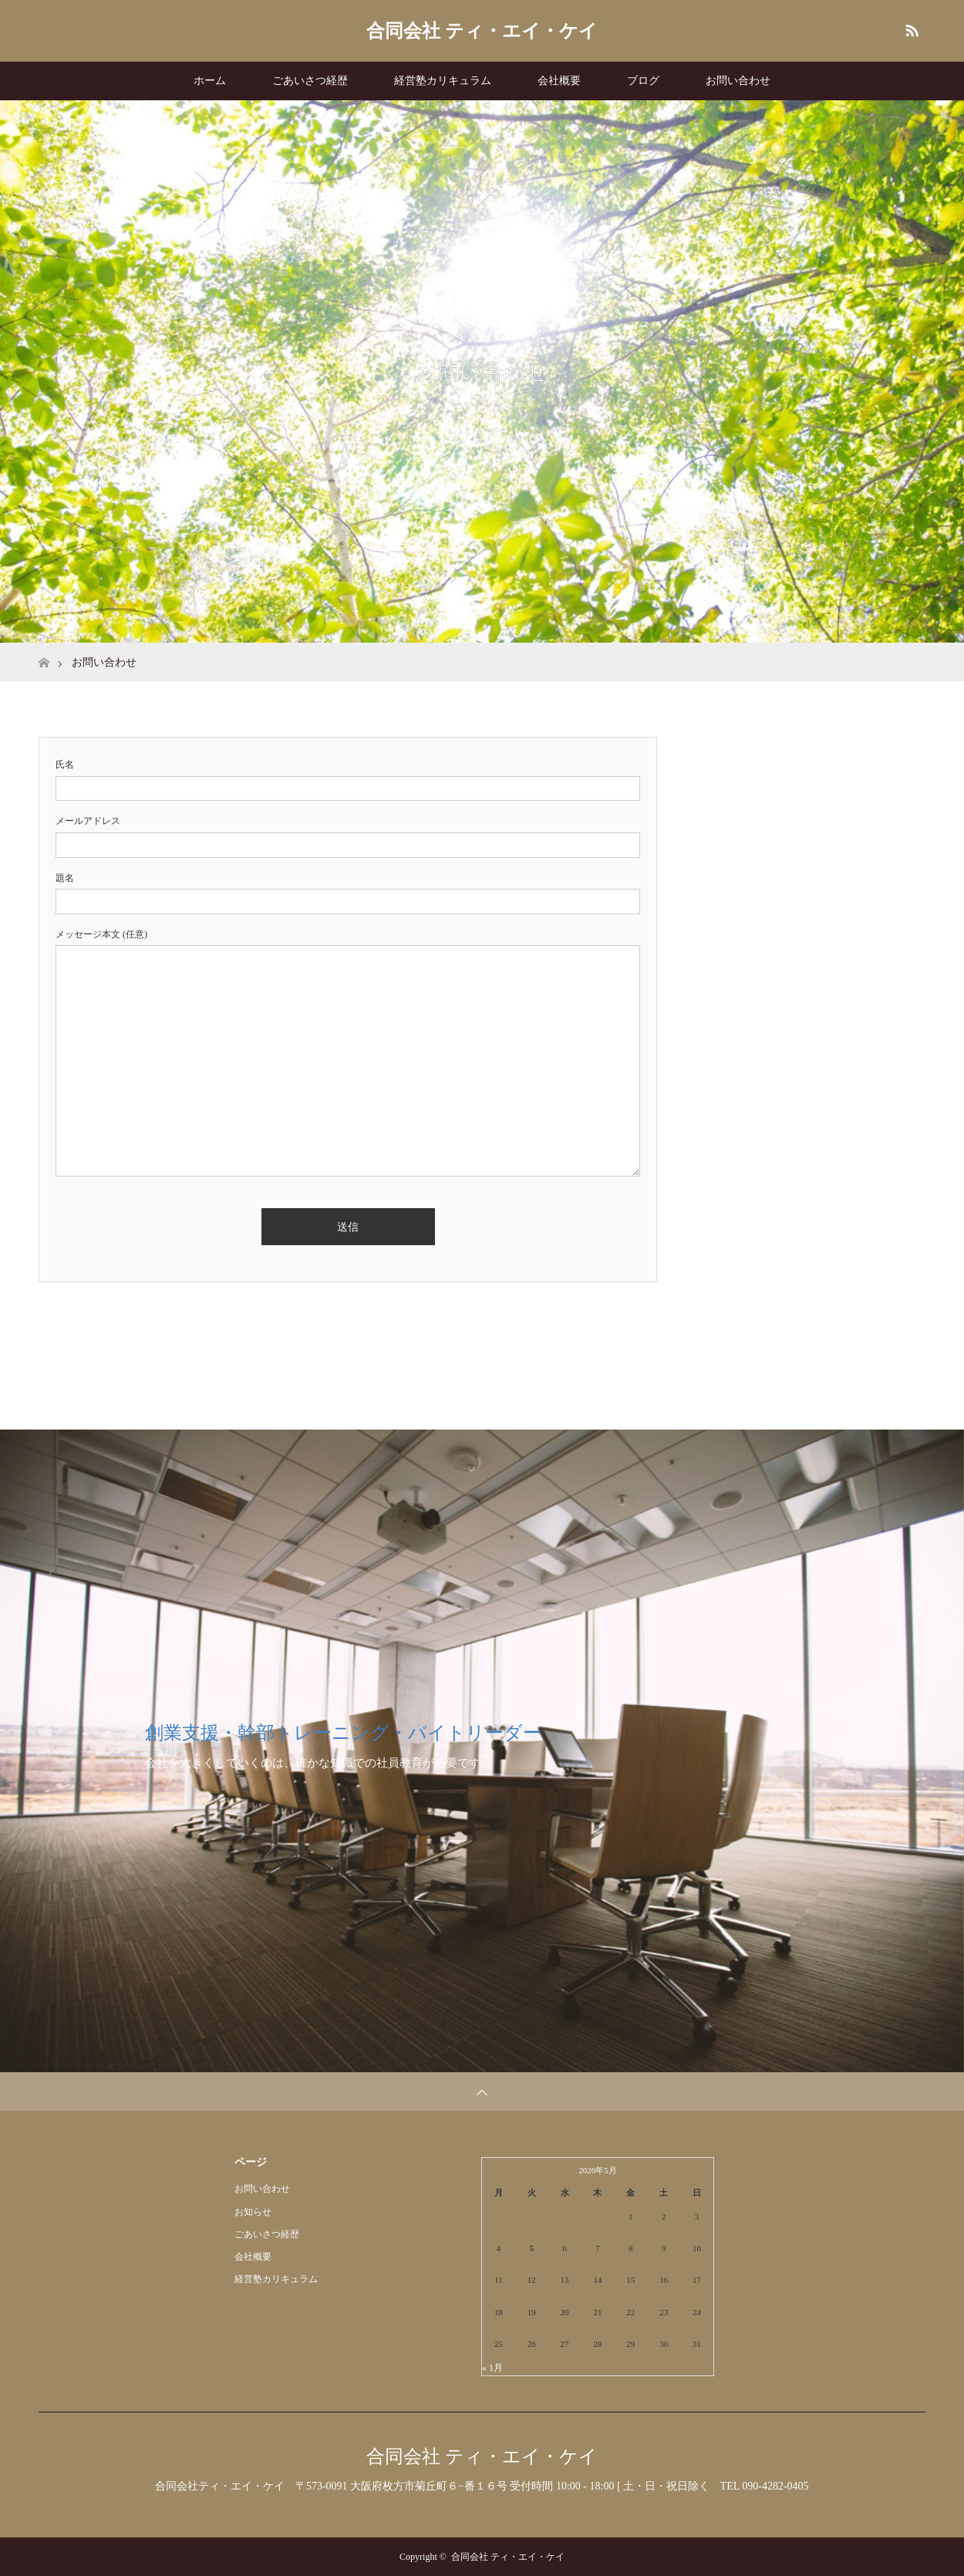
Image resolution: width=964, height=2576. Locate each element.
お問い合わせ (738, 80)
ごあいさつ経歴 (310, 80)
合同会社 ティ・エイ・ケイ (482, 31)
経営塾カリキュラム (442, 80)
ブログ (643, 80)
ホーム (210, 80)
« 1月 (492, 2367)
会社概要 (559, 80)
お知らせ (252, 2211)
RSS (910, 27)
